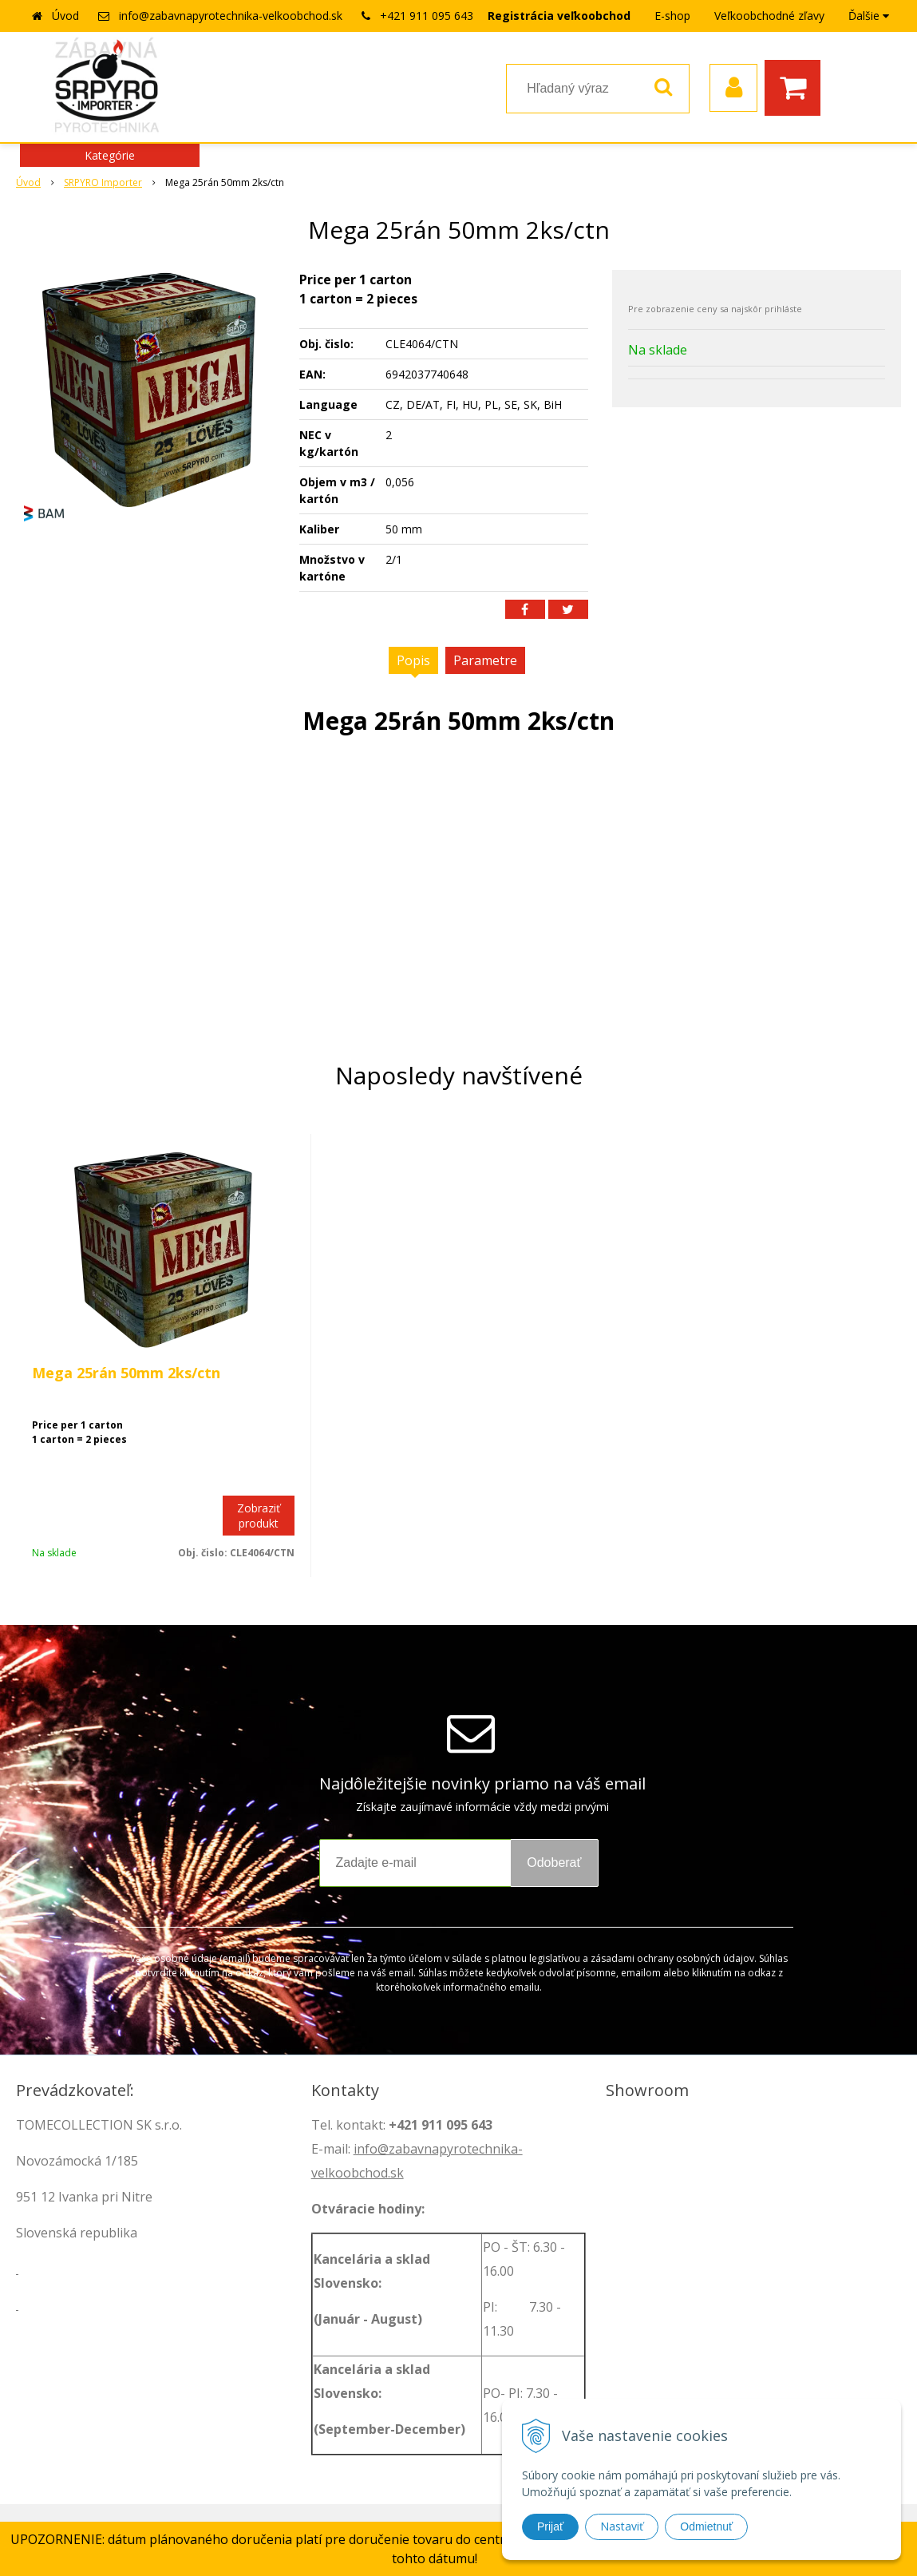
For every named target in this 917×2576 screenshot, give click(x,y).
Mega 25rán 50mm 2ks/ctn (126, 1372)
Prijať (550, 2526)
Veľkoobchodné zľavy (769, 15)
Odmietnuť (706, 2526)
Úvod (65, 15)
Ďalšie (868, 15)
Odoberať (554, 1862)
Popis (413, 660)
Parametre (485, 660)
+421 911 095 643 (426, 15)
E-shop (672, 15)
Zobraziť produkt (258, 1515)
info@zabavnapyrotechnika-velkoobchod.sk (230, 15)
